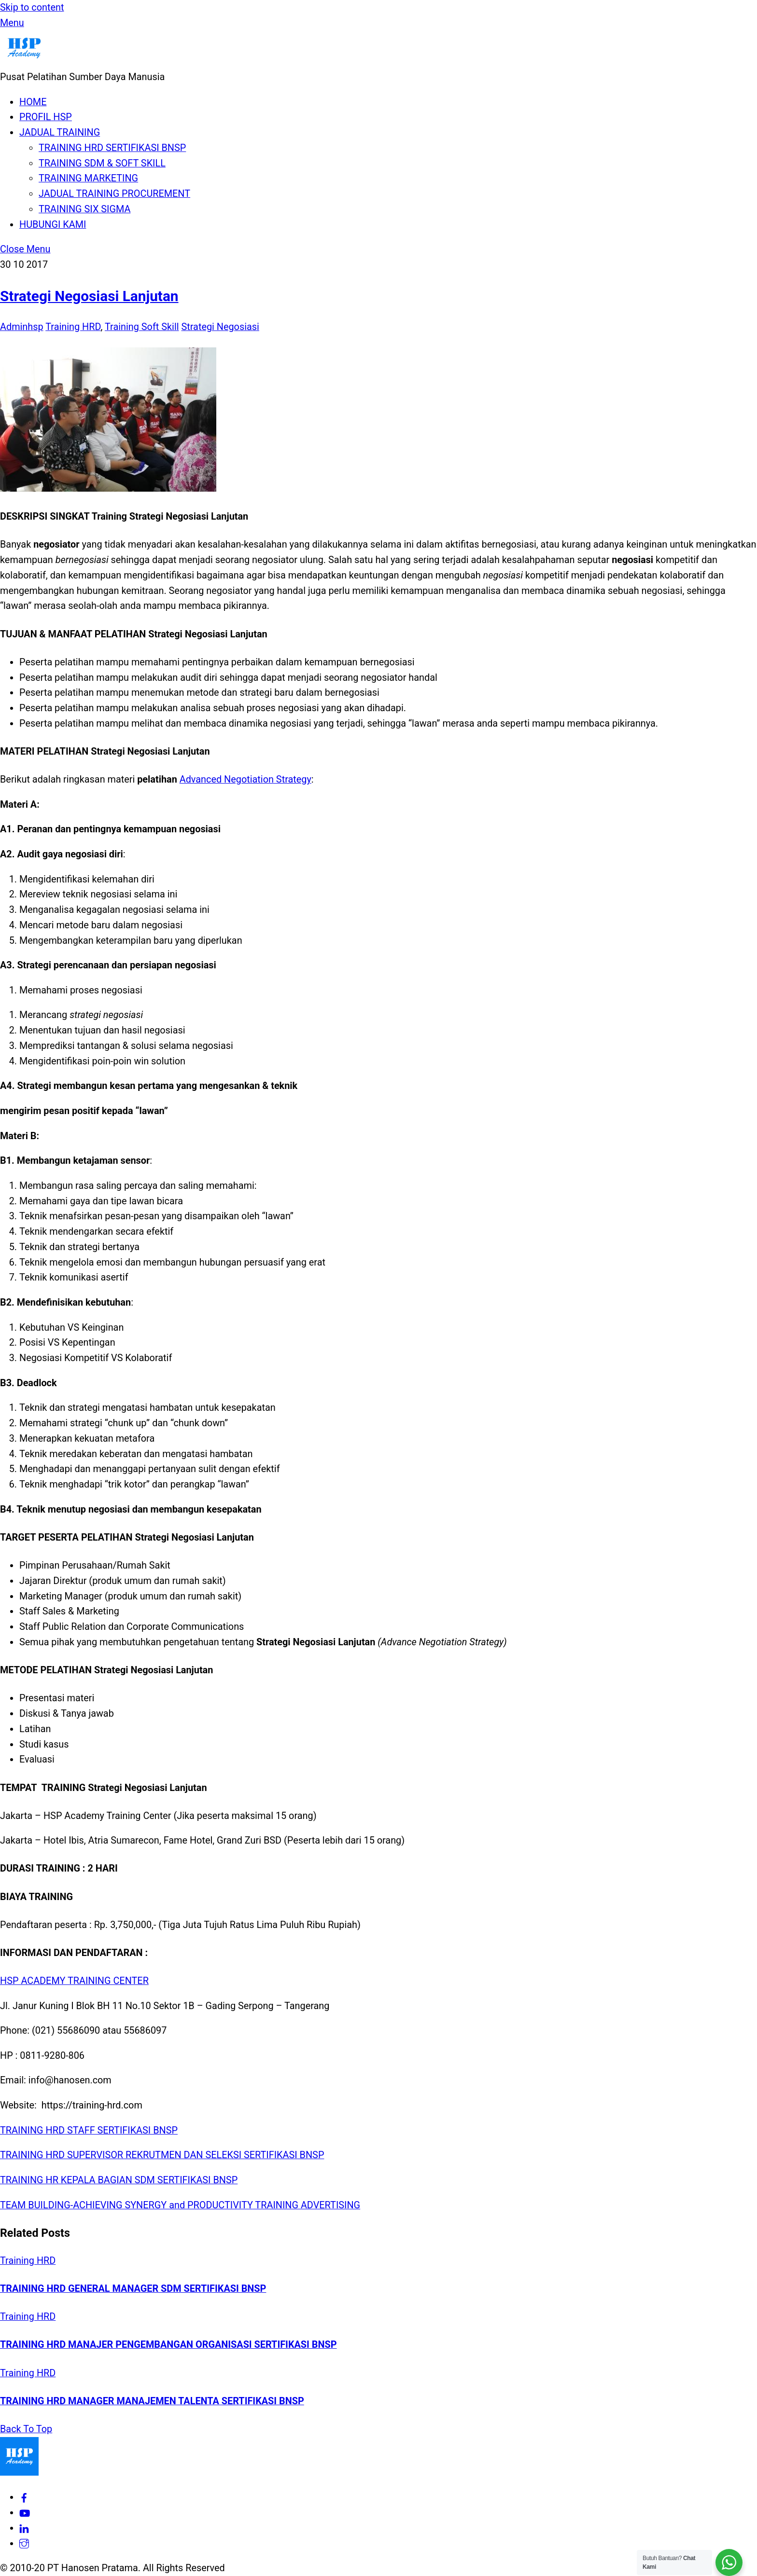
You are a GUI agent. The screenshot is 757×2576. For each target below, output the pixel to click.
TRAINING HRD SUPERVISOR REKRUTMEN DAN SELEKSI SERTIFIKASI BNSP (162, 2155)
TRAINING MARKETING (88, 178)
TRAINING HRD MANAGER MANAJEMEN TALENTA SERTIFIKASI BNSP (152, 2401)
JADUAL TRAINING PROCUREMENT (114, 193)
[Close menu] (25, 249)
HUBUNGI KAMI (52, 224)
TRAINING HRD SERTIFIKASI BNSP (112, 147)
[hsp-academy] (24, 2497)
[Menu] (12, 22)
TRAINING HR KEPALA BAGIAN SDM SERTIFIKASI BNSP (119, 2180)
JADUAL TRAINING (59, 132)
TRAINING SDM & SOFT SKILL (102, 163)
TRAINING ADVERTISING (306, 2205)
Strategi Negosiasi (220, 326)
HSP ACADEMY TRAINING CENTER (74, 1980)
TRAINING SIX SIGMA (84, 209)
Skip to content (32, 7)
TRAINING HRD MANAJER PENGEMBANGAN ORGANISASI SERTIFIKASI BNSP (168, 2344)
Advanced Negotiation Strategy (245, 779)
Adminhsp (21, 326)
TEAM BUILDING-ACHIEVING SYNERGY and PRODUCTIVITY (126, 2205)
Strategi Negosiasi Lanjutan (89, 296)
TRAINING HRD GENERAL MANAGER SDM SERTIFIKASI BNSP (133, 2288)
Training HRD (72, 326)
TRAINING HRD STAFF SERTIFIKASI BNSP (89, 2130)
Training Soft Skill (142, 326)
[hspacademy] (24, 2543)
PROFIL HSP (45, 117)
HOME (32, 102)
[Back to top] (26, 2429)
